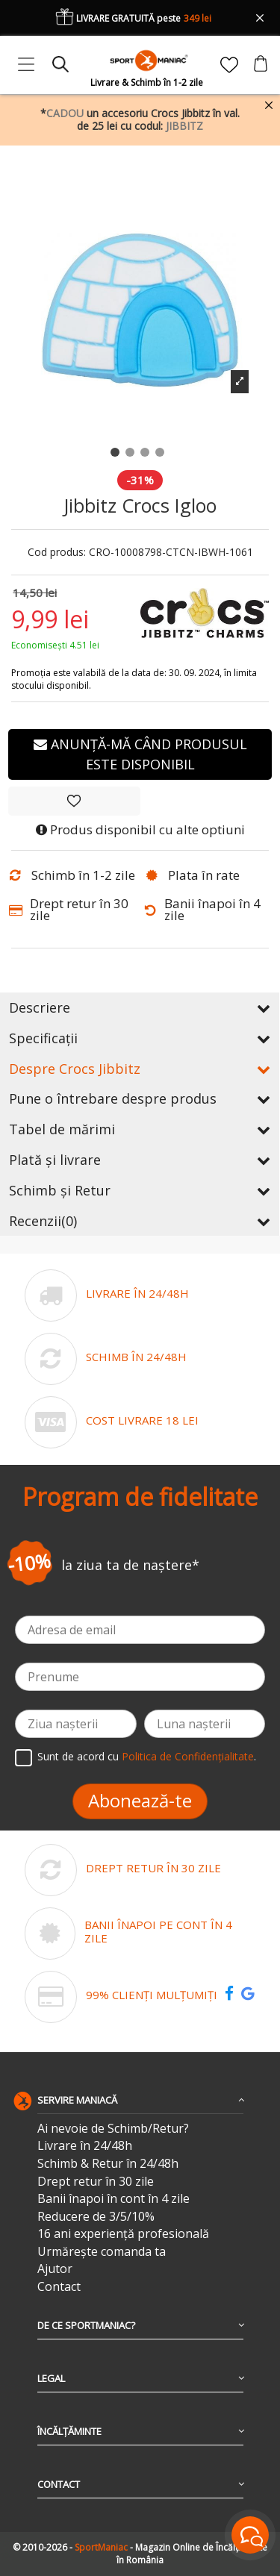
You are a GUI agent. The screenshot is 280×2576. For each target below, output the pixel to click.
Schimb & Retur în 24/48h (107, 2163)
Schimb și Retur (139, 1190)
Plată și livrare (139, 1160)
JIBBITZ (184, 126)
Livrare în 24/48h (84, 2145)
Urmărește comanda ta (101, 2251)
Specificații (139, 1038)
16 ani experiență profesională (123, 2234)
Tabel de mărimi (139, 1129)
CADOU (65, 113)
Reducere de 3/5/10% (96, 2216)
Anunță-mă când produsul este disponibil (140, 754)
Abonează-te (140, 1800)
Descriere (139, 1007)
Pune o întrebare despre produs (139, 1098)
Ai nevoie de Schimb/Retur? (113, 2128)
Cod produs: (57, 552)
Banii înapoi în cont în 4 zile (113, 2198)
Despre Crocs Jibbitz (139, 1069)
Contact (59, 2286)
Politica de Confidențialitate (188, 1756)
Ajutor (54, 2269)
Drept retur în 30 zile (95, 2181)
